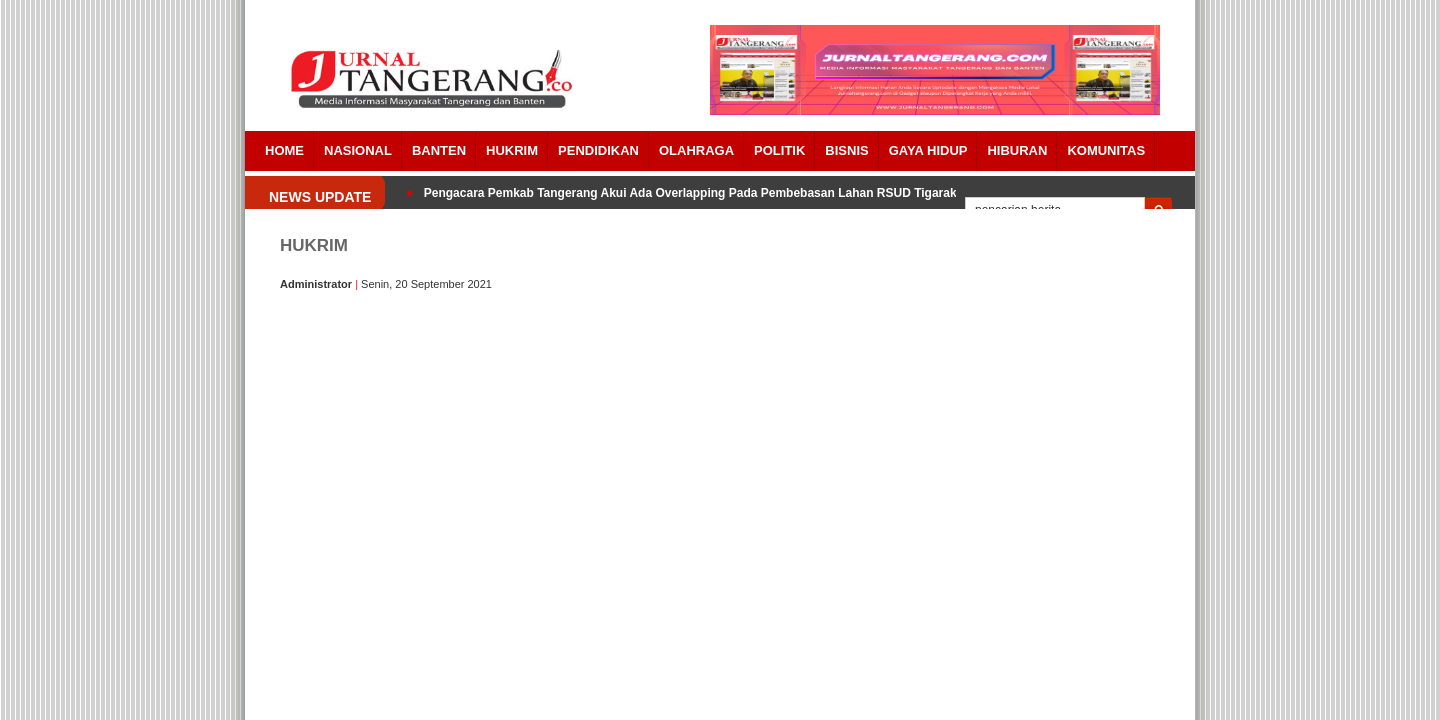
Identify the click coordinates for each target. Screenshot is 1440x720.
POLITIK (779, 150)
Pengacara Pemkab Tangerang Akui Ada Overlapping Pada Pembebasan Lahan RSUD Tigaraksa (697, 193)
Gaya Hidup (928, 150)
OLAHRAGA (696, 150)
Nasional (358, 150)
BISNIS (846, 150)
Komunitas (1106, 150)
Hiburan (1017, 150)
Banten (439, 150)
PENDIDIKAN (598, 150)
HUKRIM (512, 150)
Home (284, 150)
